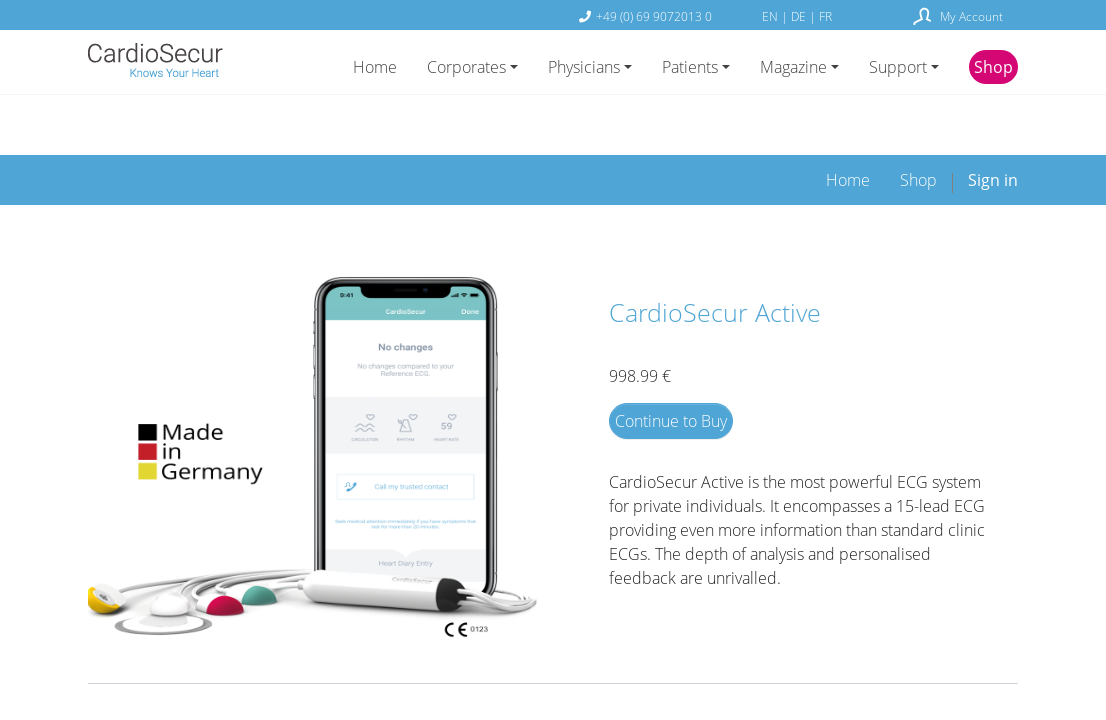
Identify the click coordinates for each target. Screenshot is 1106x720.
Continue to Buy (671, 359)
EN (771, 16)
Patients (690, 67)
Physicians (584, 67)
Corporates (466, 67)
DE (800, 16)
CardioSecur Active (715, 250)
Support (898, 67)
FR (825, 16)
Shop (993, 67)
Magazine (793, 67)
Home (375, 67)
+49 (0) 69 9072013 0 (654, 16)
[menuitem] (848, 118)
